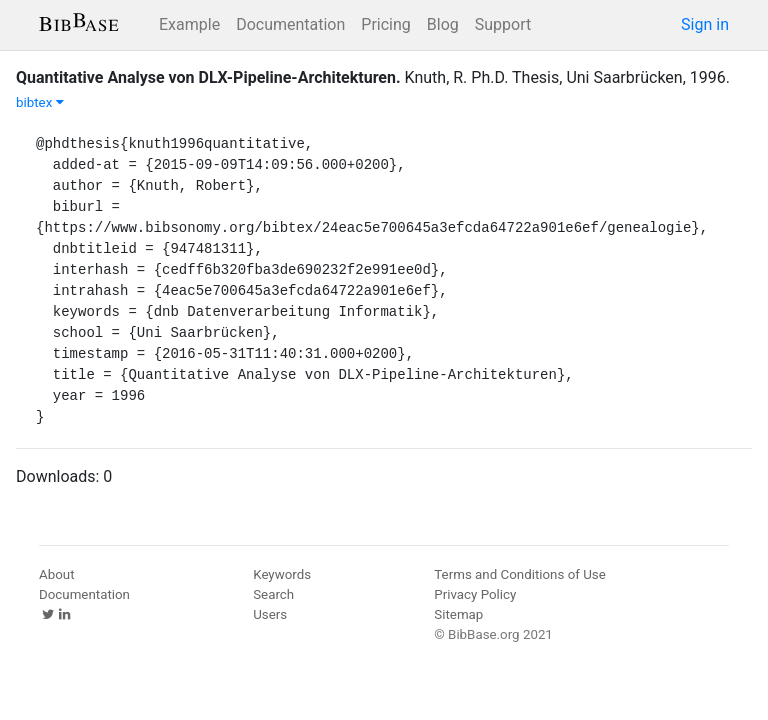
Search (273, 594)
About (57, 574)
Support (503, 24)
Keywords (282, 574)
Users (270, 614)
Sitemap (458, 614)
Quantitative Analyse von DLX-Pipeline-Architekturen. (208, 77)
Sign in (705, 24)
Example (189, 24)
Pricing (386, 24)
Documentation (290, 24)
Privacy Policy (475, 594)
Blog (443, 24)
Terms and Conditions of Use (519, 574)
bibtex (40, 102)
